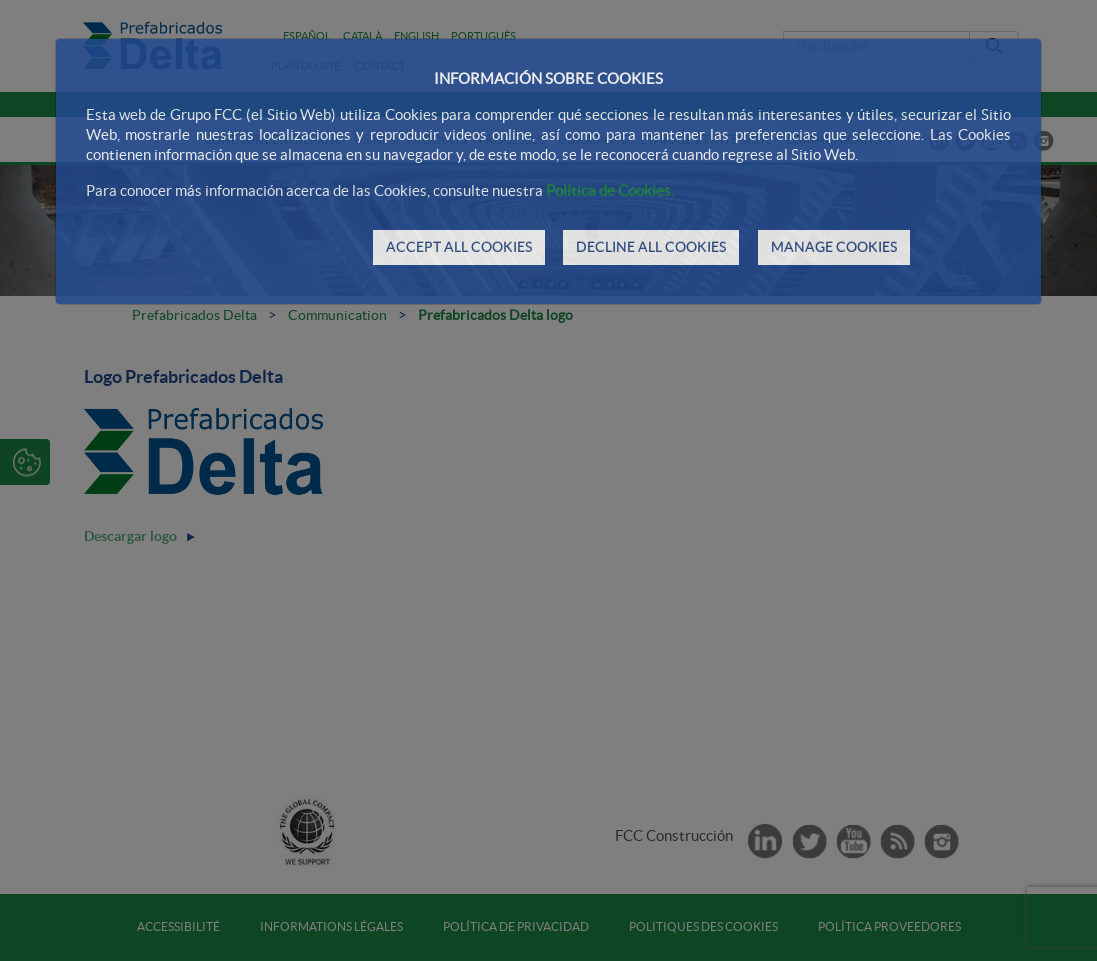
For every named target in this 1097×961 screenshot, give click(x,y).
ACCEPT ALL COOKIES (459, 247)
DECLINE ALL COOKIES (651, 247)
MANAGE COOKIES (834, 247)
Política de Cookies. (610, 190)
